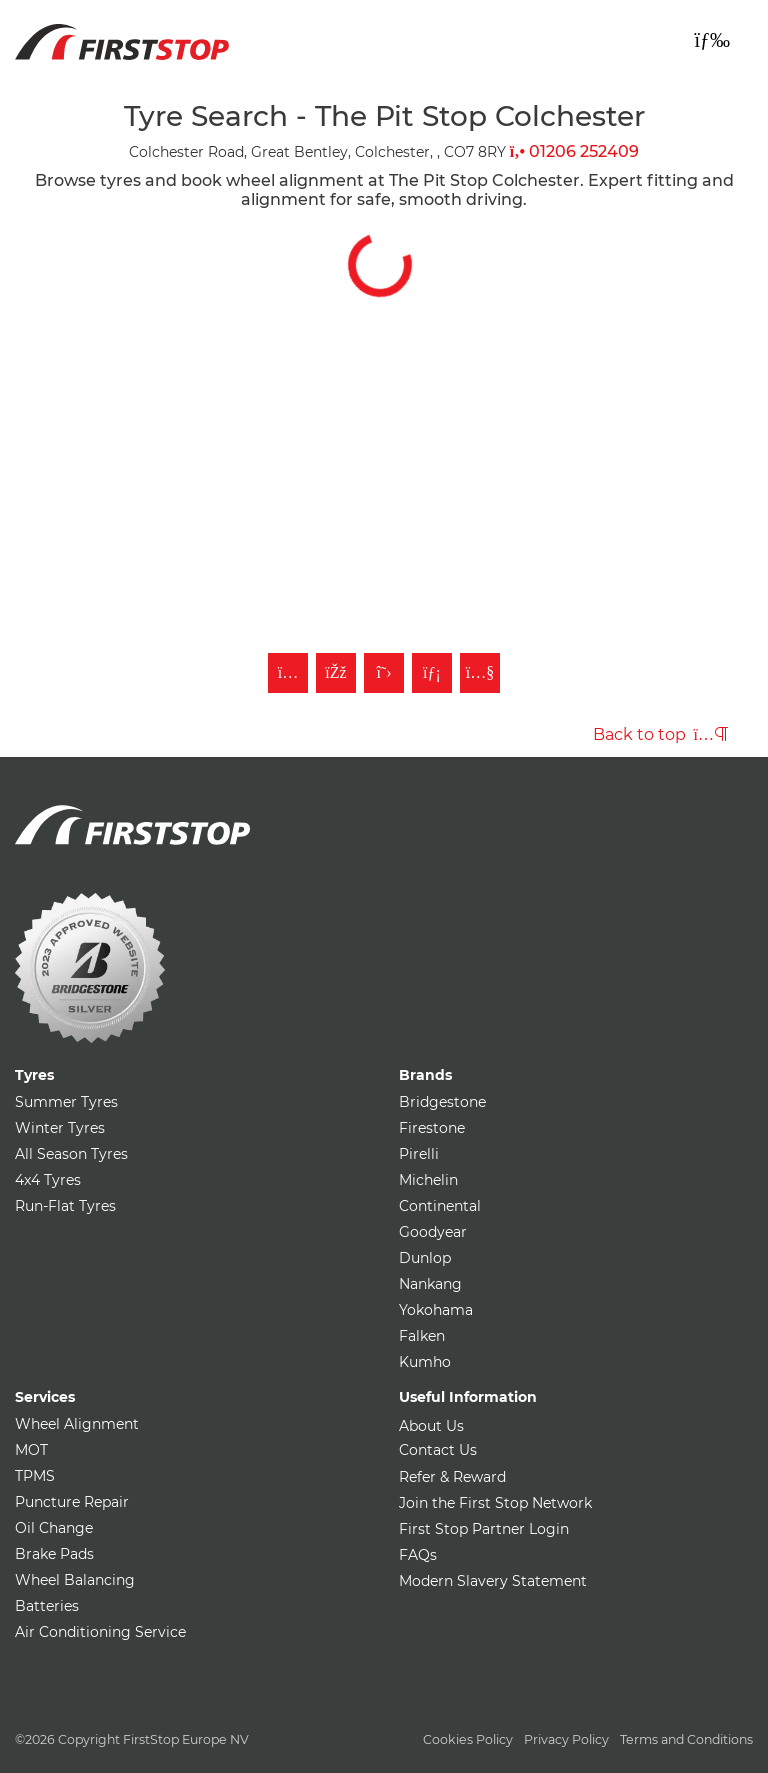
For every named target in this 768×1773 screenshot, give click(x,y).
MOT (31, 1450)
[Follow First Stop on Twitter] (384, 673)
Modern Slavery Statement (493, 1581)
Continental (440, 1206)
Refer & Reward (452, 1477)
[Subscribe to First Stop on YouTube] (480, 673)
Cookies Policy (468, 1739)
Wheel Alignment (77, 1424)
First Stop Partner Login (484, 1529)
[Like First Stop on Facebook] (336, 673)
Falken (422, 1336)
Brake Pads (54, 1554)
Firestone (432, 1128)
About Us (431, 1426)
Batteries (47, 1606)
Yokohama (436, 1310)
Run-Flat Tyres (65, 1206)
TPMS (35, 1476)
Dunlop (425, 1258)
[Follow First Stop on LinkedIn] (432, 673)
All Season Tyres (71, 1154)
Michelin (428, 1180)
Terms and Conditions (686, 1739)
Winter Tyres (60, 1128)
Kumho (425, 1362)
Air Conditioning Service (100, 1632)
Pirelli (419, 1154)
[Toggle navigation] (712, 40)
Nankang (430, 1284)
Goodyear (433, 1232)
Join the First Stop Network (495, 1503)
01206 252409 (574, 151)
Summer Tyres (66, 1102)
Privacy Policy (566, 1739)
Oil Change (54, 1528)
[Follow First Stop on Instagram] (288, 673)
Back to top (660, 734)
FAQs (418, 1555)
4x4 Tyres (48, 1180)
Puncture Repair (72, 1502)
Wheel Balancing (75, 1580)
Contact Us (438, 1450)
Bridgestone (442, 1102)
